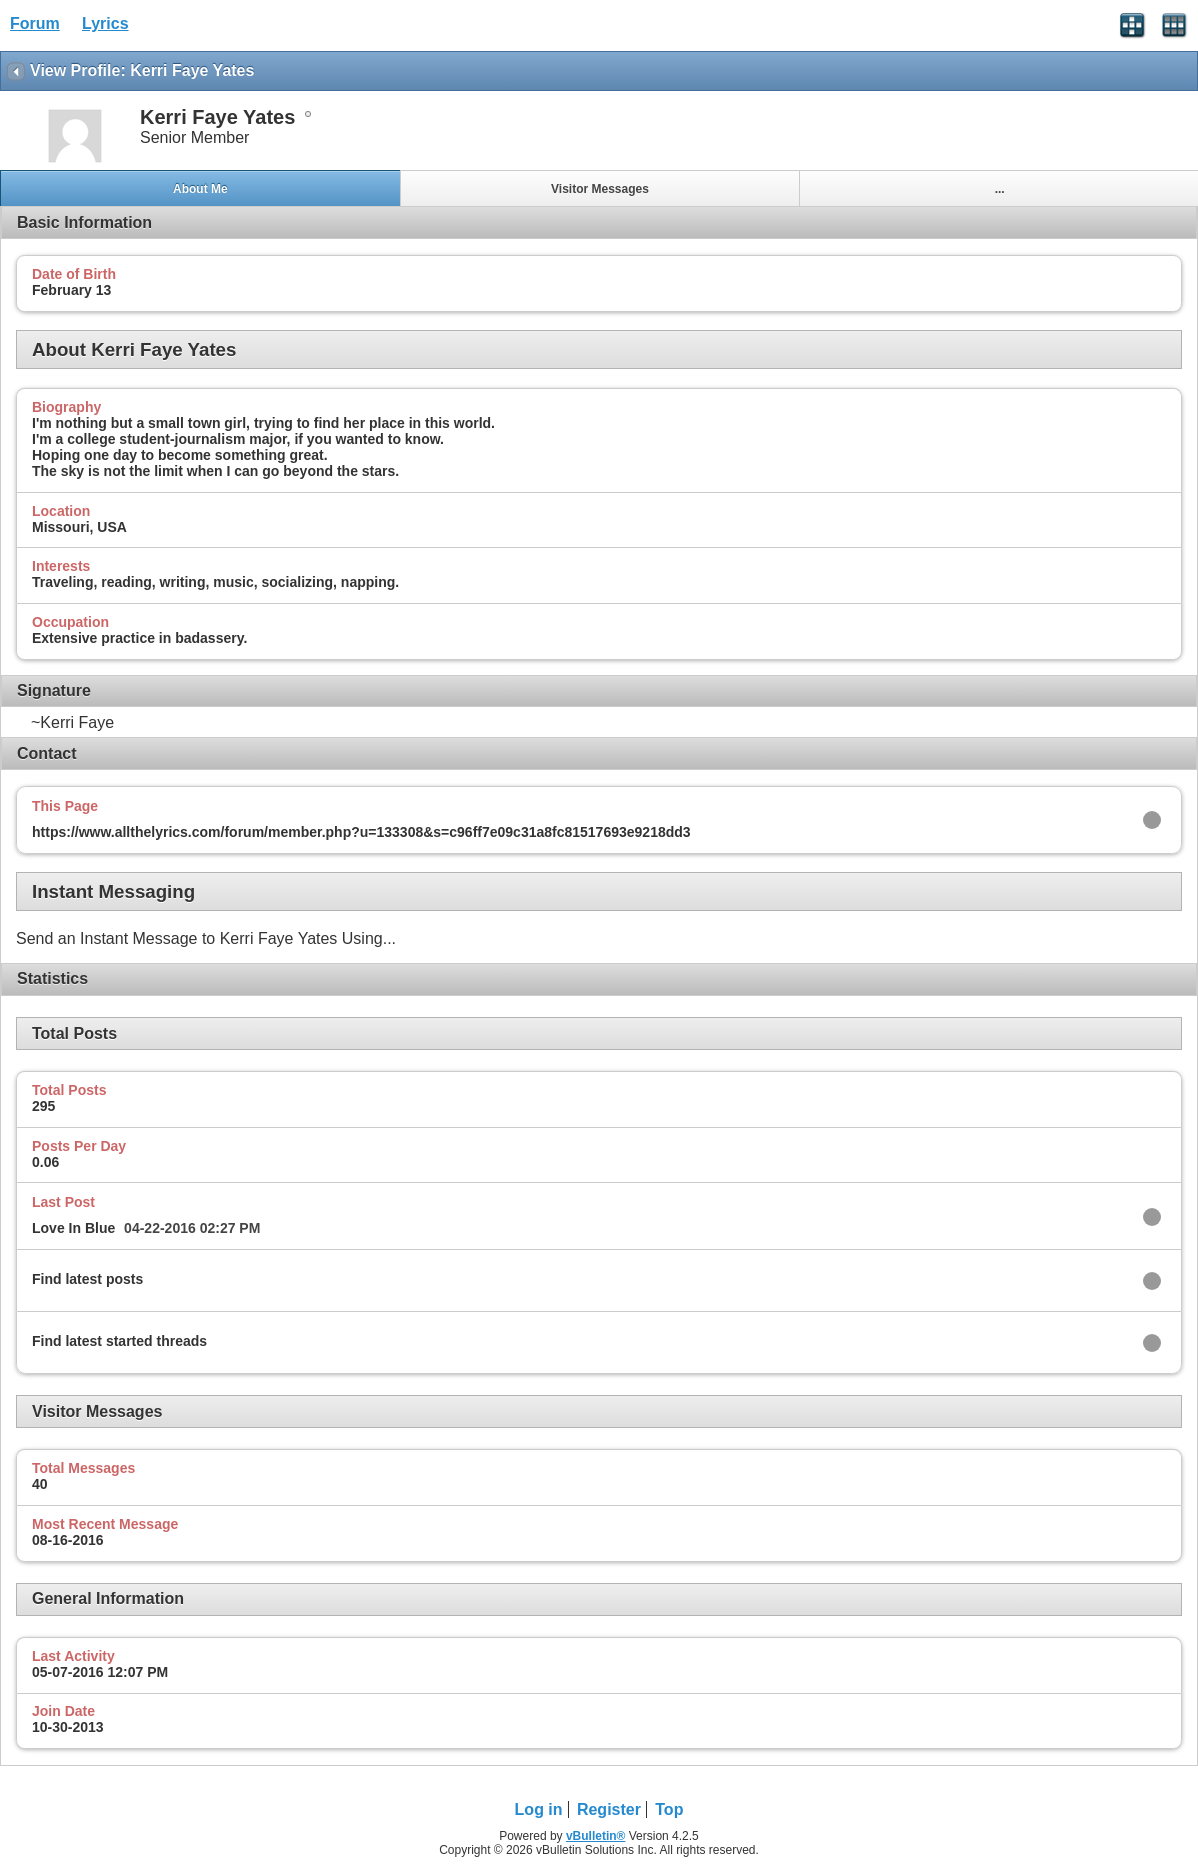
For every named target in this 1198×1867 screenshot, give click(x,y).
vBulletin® (596, 1836)
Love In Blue (73, 1228)
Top (669, 1809)
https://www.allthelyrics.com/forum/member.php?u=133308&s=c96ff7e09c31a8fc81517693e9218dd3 (361, 832)
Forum (35, 23)
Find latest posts (87, 1279)
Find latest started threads (119, 1341)
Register (609, 1809)
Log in (539, 1809)
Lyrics (105, 23)
